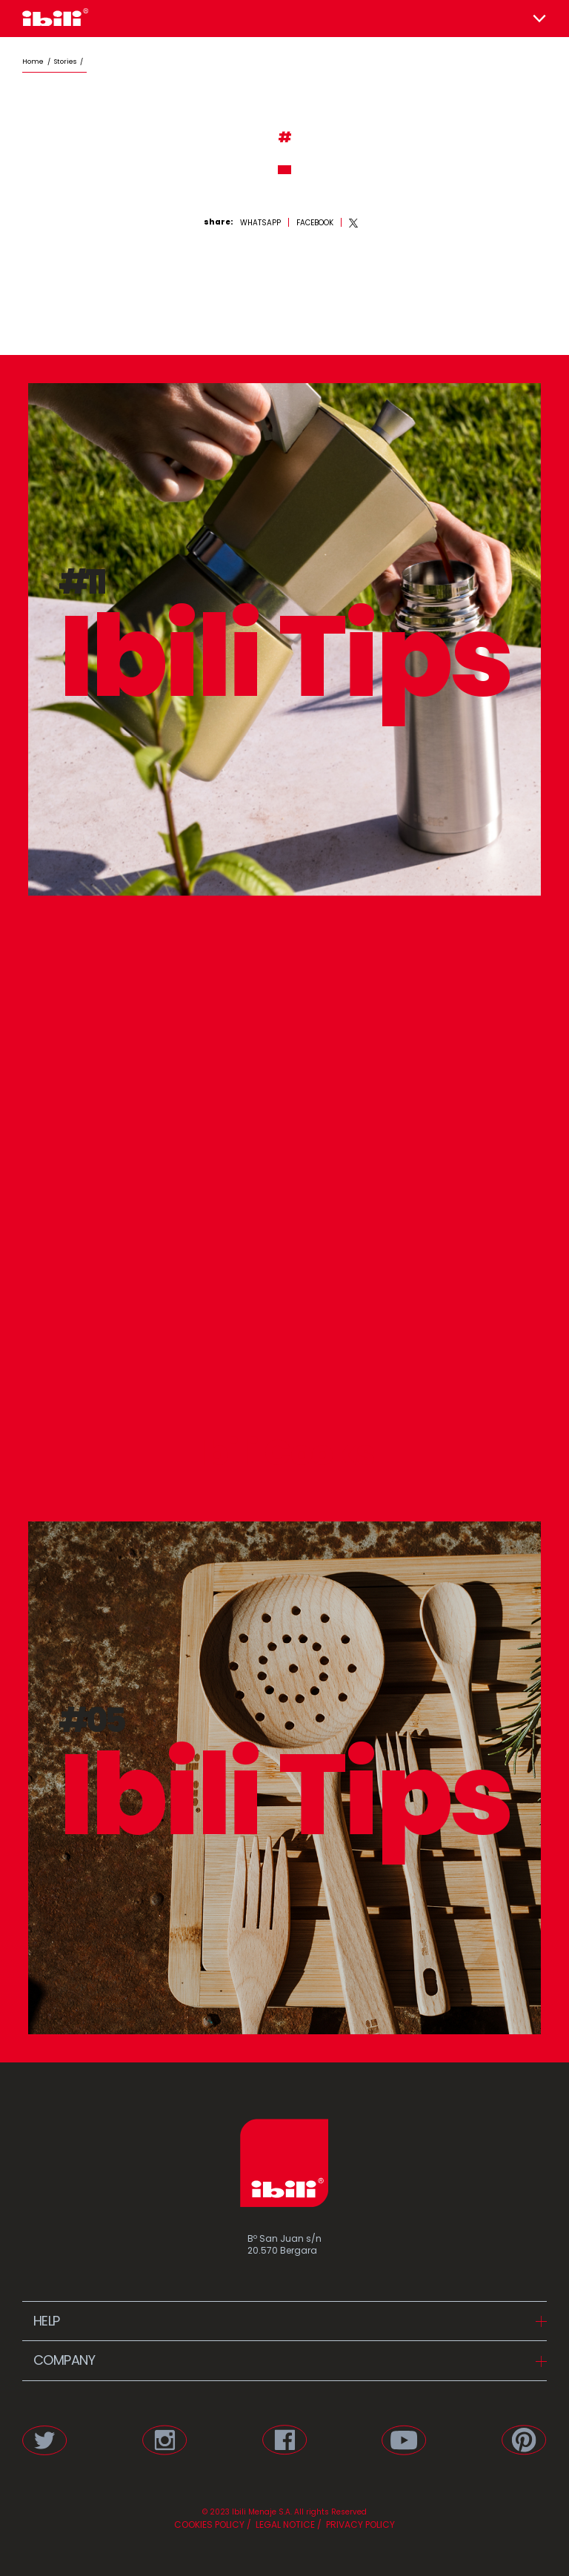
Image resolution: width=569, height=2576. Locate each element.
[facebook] (315, 223)
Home (33, 61)
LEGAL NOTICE (284, 2524)
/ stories (60, 61)
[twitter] (354, 223)
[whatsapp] (260, 223)
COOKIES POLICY (209, 2524)
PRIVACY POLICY (359, 2524)
